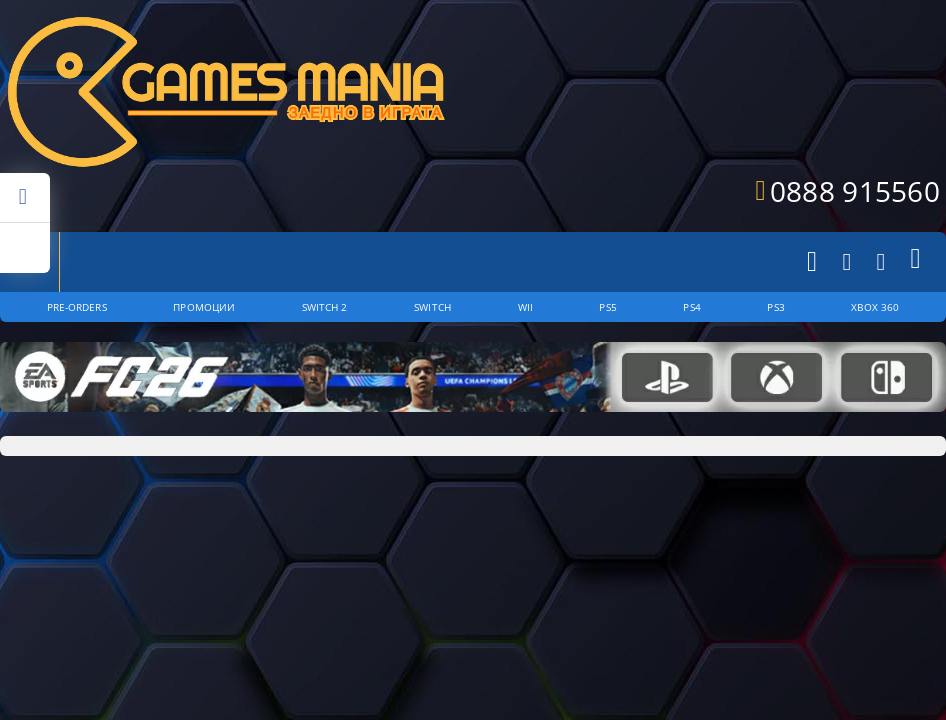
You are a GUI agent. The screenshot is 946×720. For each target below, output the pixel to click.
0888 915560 (855, 191)
